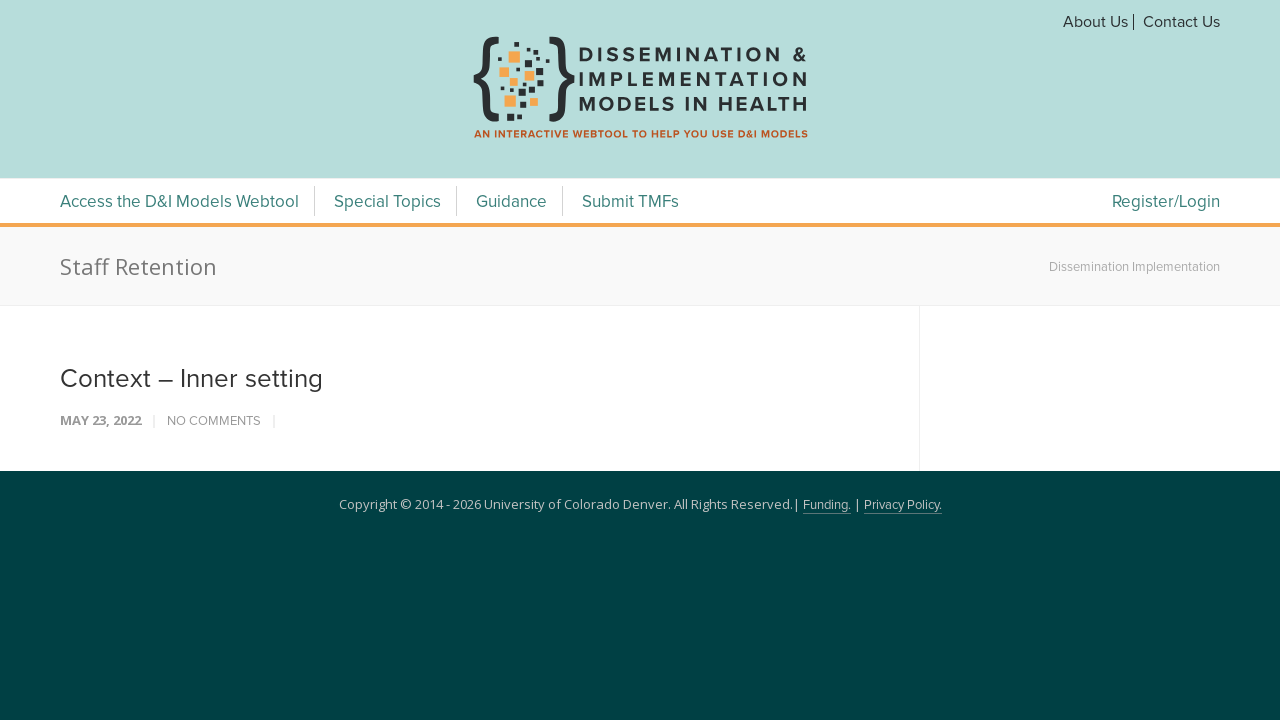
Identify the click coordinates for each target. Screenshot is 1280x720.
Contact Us (1181, 22)
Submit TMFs (630, 202)
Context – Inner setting (191, 379)
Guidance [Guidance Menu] (511, 202)
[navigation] (640, 138)
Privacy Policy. (903, 505)
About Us (1095, 22)
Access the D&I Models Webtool (179, 202)
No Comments (214, 421)
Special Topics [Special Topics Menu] (387, 202)
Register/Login (1166, 202)
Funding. (827, 505)
